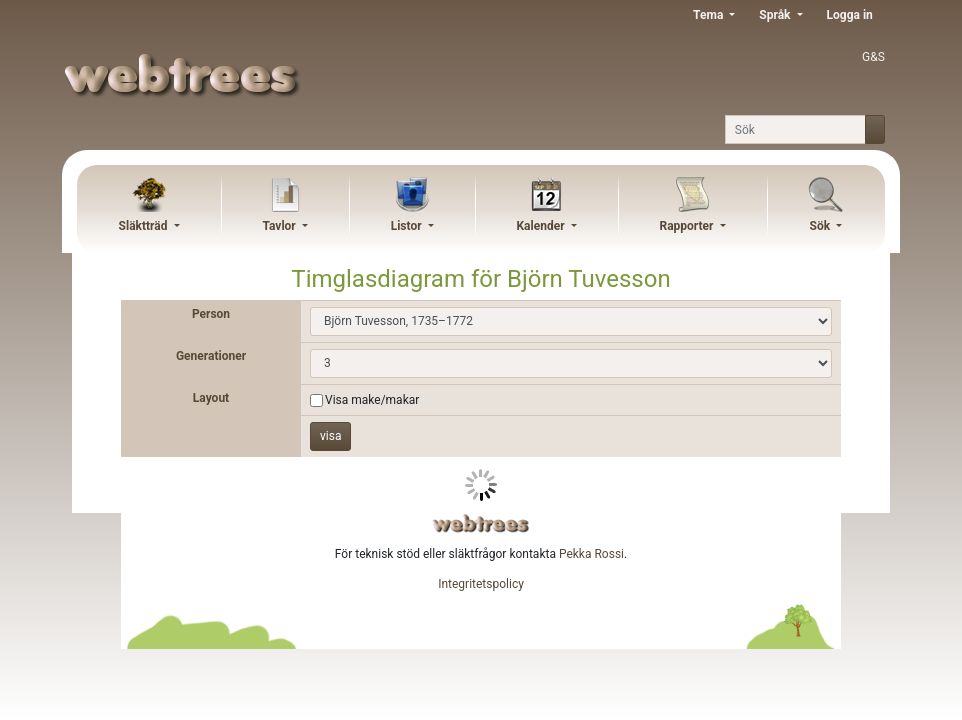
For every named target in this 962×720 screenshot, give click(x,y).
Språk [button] (776, 15)
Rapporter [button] (687, 226)
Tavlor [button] (280, 226)
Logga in (850, 15)
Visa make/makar (372, 400)
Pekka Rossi (591, 554)
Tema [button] (709, 15)
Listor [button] (408, 226)
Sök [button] (822, 226)
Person (211, 314)
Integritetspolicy (481, 584)
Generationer (211, 356)
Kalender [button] (541, 226)
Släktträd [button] (145, 226)
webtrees (481, 523)
